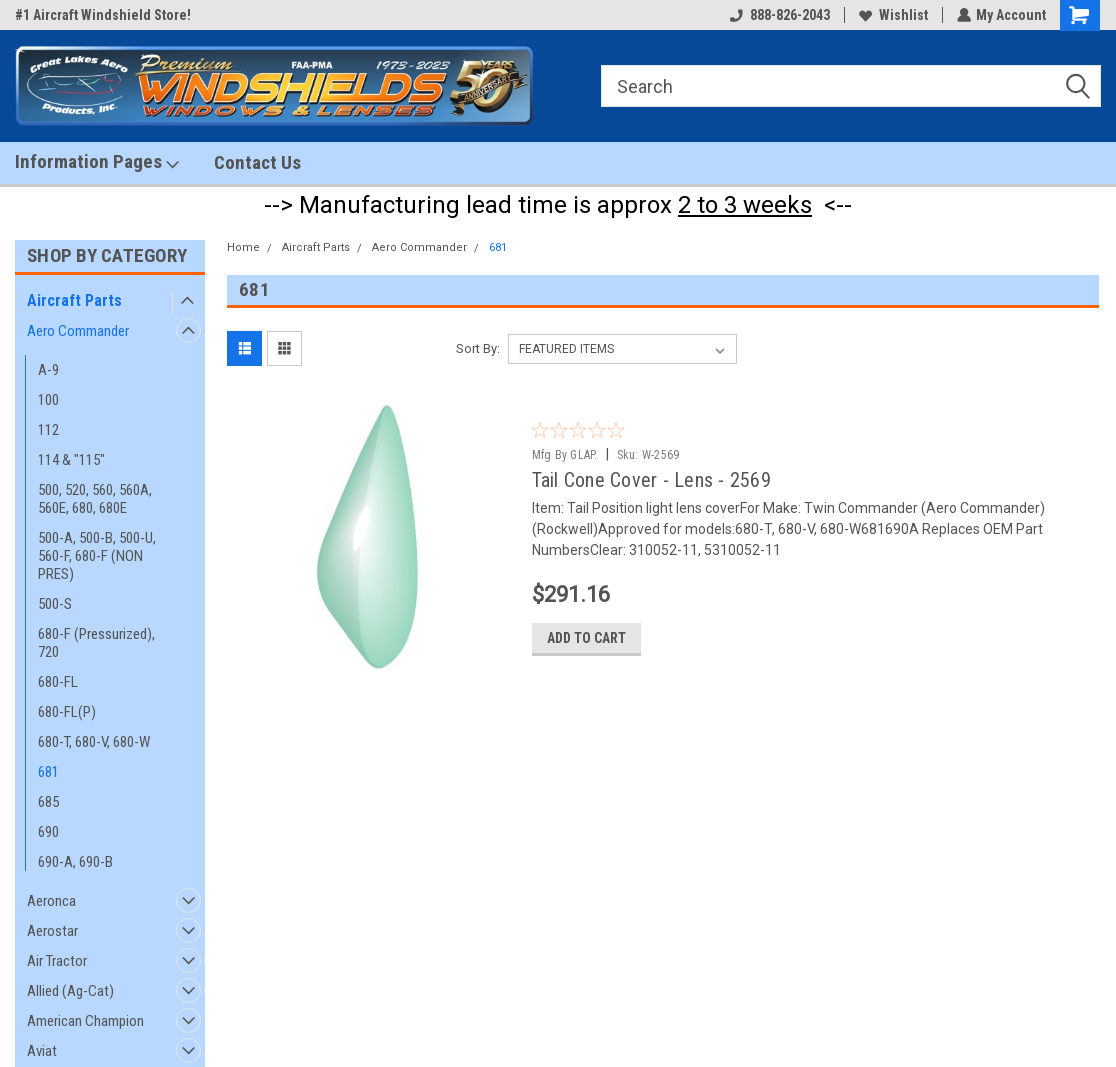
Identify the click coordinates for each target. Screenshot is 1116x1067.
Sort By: (478, 348)
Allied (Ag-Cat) (70, 991)
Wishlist (892, 15)
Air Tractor (57, 961)
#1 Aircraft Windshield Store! (103, 15)
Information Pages (97, 162)
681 (48, 772)
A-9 (48, 370)
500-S (55, 604)
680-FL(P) (67, 712)
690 (48, 832)
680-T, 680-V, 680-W (94, 742)
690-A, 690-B (75, 862)
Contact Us (257, 162)
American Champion (85, 1021)
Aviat (42, 1051)
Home (243, 247)
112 (48, 430)
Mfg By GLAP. (565, 455)
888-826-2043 (779, 15)
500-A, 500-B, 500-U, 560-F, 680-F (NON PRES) (97, 556)
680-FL (58, 682)
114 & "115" (71, 460)
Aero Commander (78, 331)
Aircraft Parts (74, 300)
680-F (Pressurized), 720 (96, 643)
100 (48, 400)
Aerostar (52, 931)
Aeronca (51, 901)
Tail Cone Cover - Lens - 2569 (651, 480)
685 (48, 802)
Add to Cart (586, 641)
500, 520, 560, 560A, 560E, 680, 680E (95, 499)
